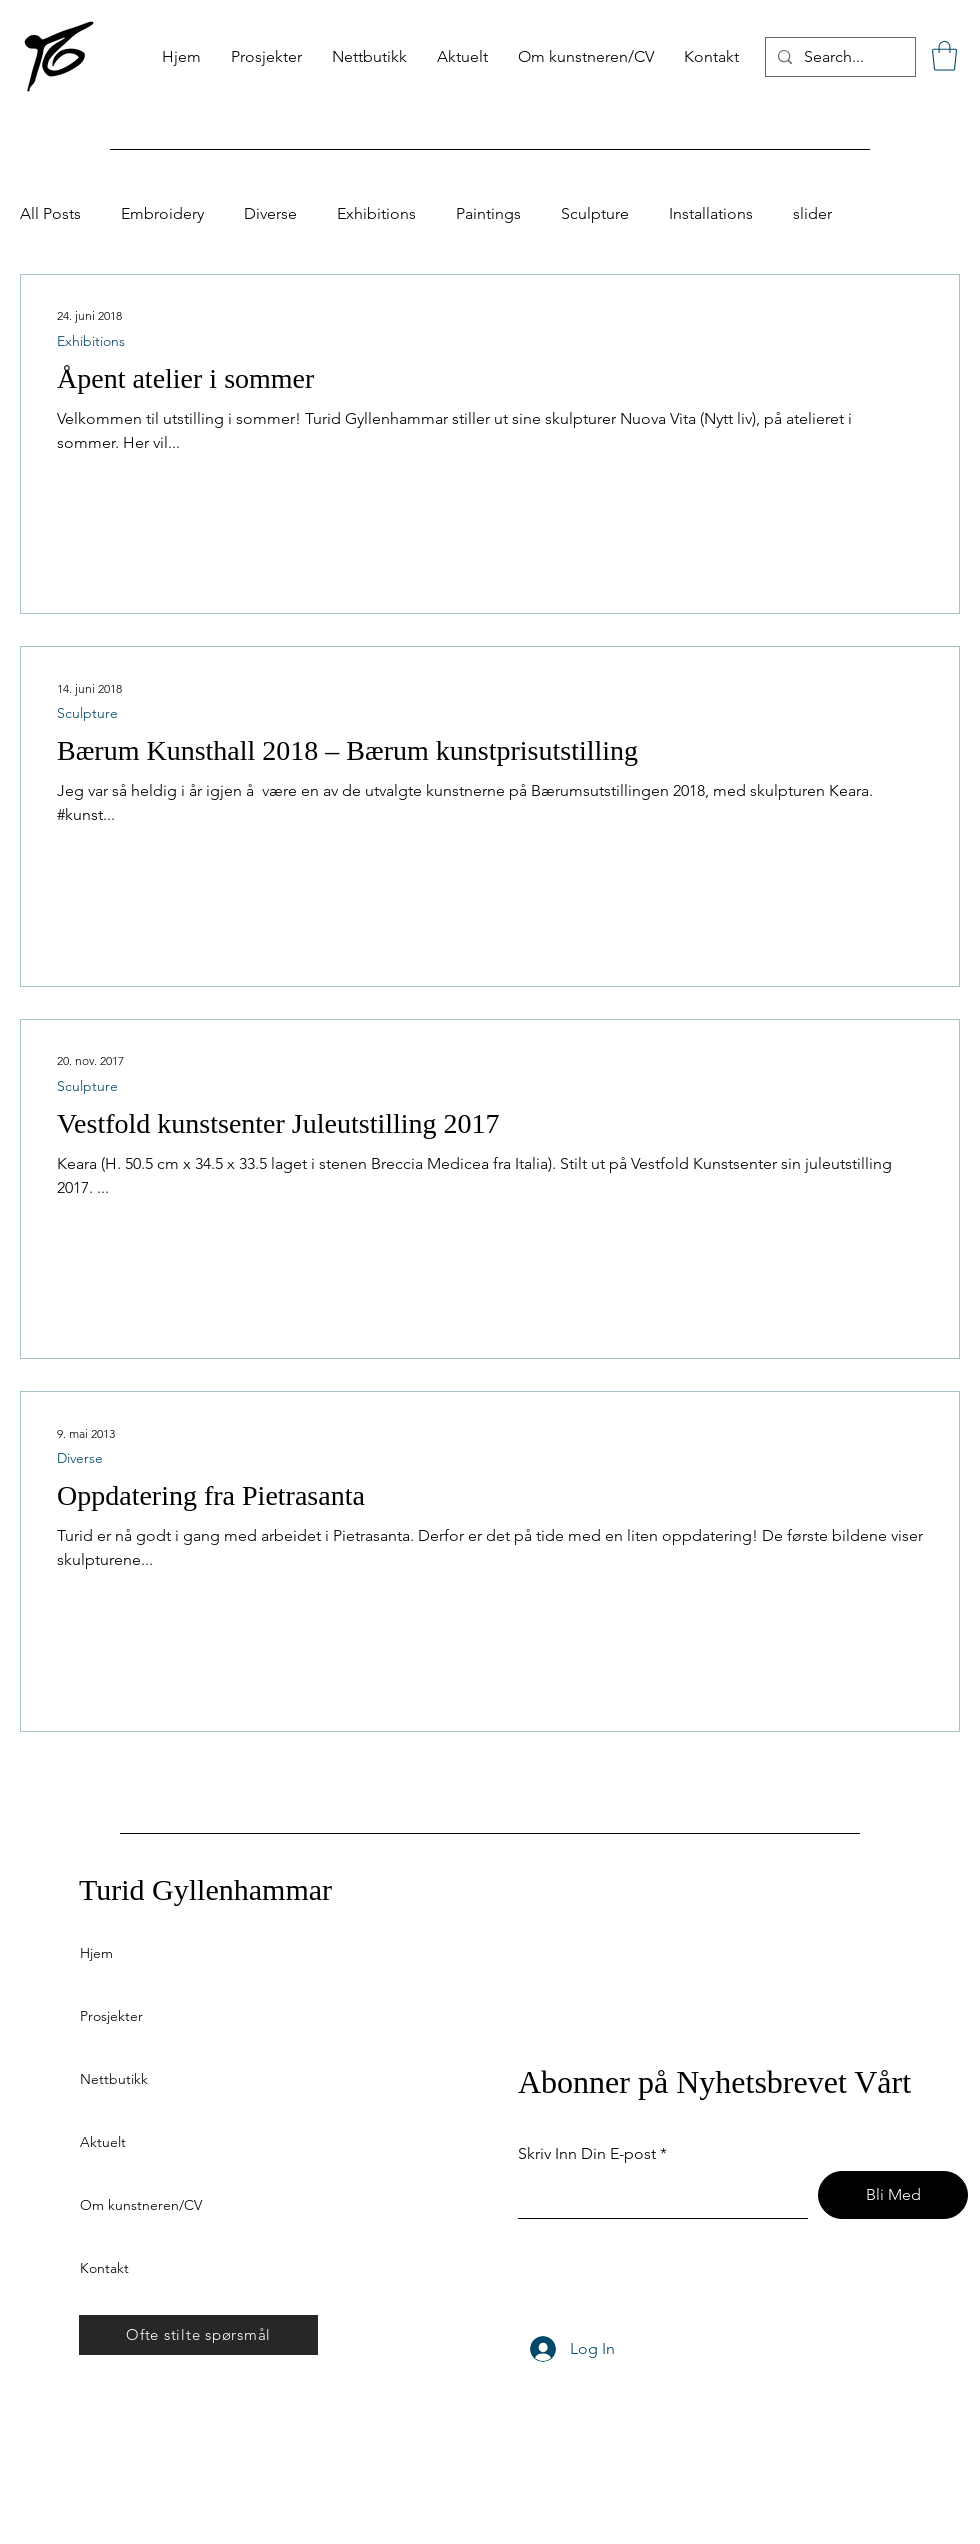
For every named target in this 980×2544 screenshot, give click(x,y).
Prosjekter (111, 2016)
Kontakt (104, 2268)
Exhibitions (376, 213)
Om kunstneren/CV (141, 2205)
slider (812, 213)
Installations (711, 213)
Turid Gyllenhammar (205, 1889)
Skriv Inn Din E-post (587, 2154)
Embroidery (162, 213)
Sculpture (595, 213)
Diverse (270, 213)
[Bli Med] (893, 2195)
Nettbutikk (114, 2079)
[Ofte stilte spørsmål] (198, 2335)
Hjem (96, 1953)
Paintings (488, 213)
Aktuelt (103, 2142)
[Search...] (838, 57)
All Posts (50, 213)
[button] (944, 56)
